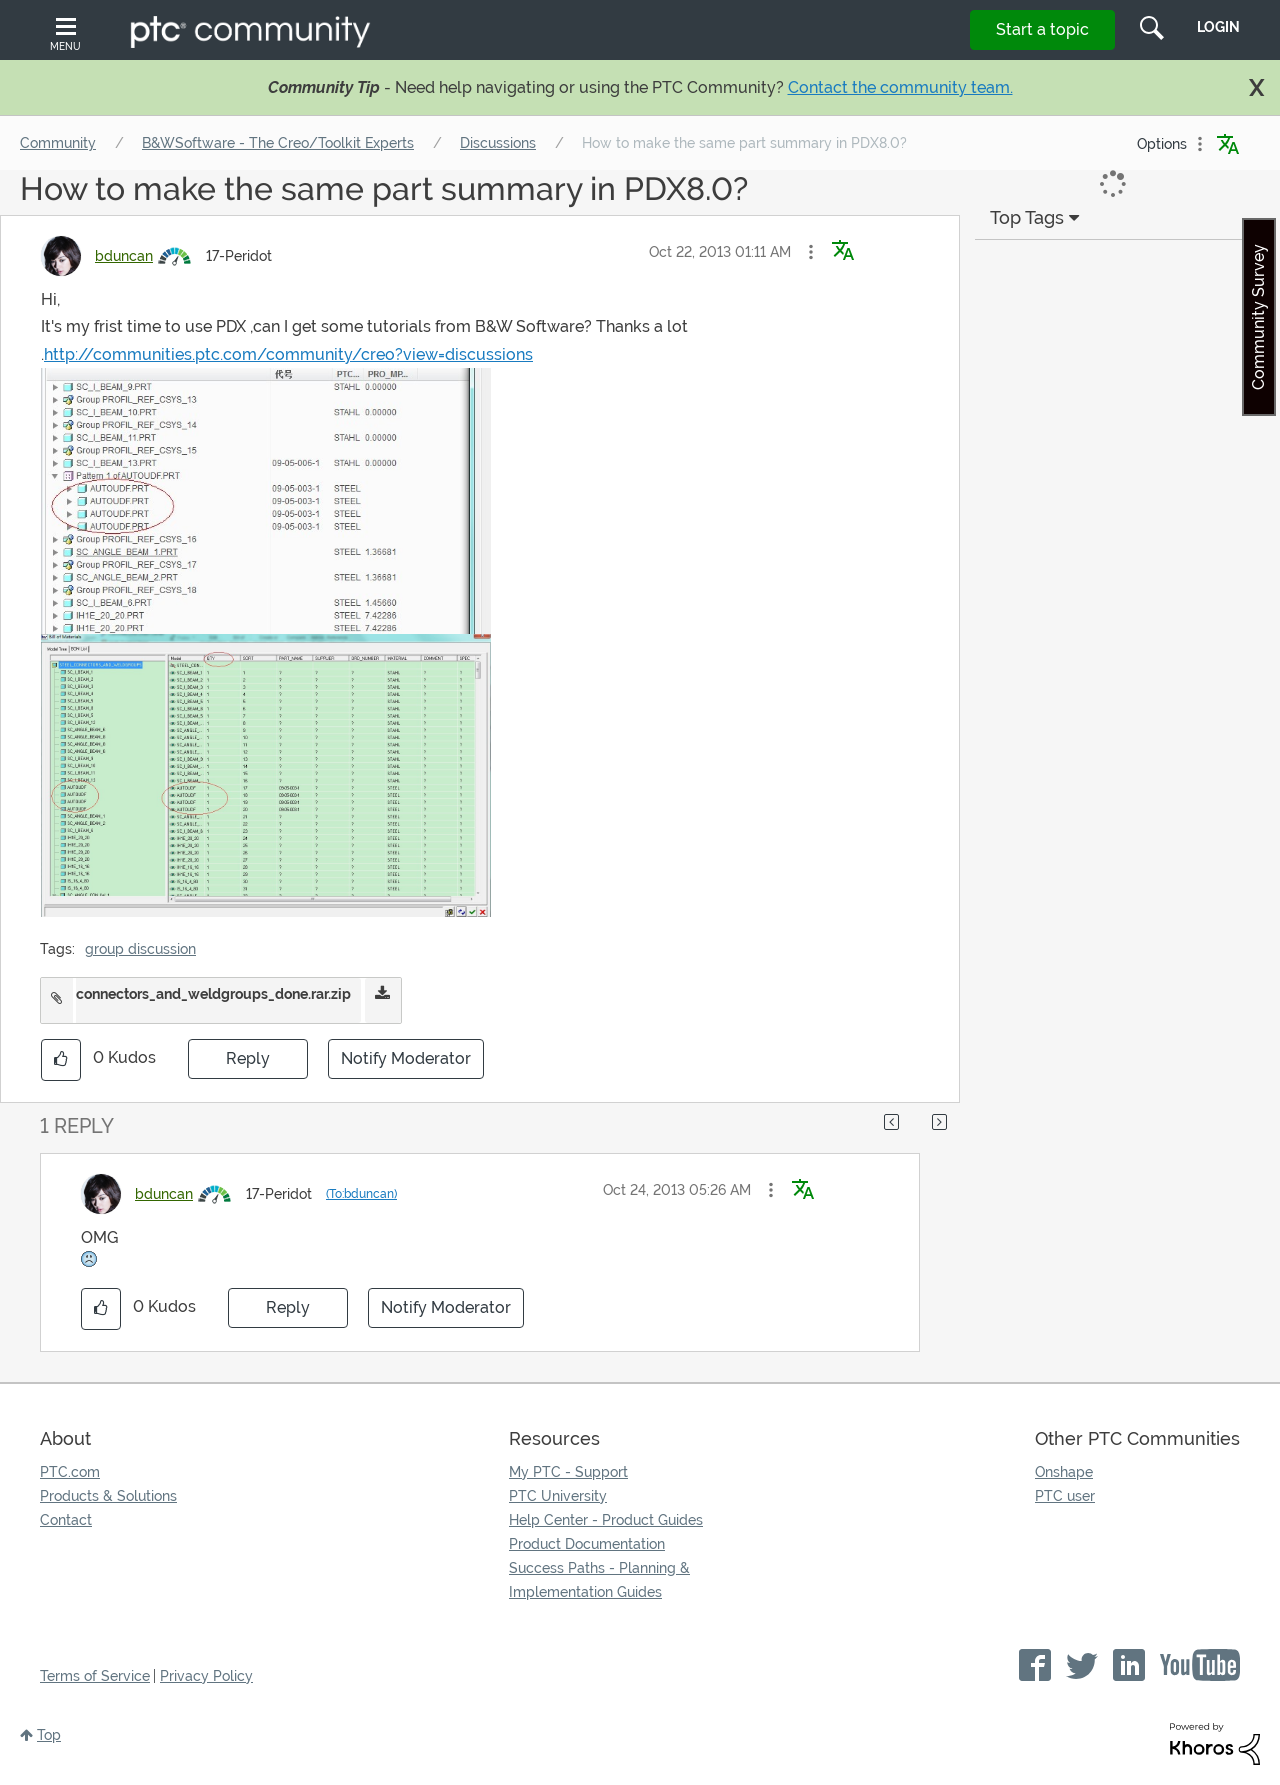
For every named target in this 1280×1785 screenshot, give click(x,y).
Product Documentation (587, 1544)
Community (58, 143)
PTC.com (70, 1472)
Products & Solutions (108, 1496)
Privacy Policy (206, 1676)
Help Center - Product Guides (606, 1520)
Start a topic (1042, 29)
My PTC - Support (568, 1472)
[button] (811, 252)
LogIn (1218, 27)
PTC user (1065, 1496)
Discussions (498, 143)
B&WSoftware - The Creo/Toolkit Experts (278, 143)
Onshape (1064, 1472)
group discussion (140, 949)
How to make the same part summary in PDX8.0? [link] (744, 143)
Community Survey (1258, 317)
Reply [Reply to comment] (288, 1307)
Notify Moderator (406, 1058)
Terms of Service (95, 1676)
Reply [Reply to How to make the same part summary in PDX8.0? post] (248, 1058)
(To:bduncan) (361, 1194)
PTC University (558, 1496)
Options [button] (1162, 144)
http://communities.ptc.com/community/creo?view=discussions (288, 354)
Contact (66, 1520)
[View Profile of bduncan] (124, 256)
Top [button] (49, 1735)
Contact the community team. (900, 87)
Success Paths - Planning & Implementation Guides (599, 1580)
